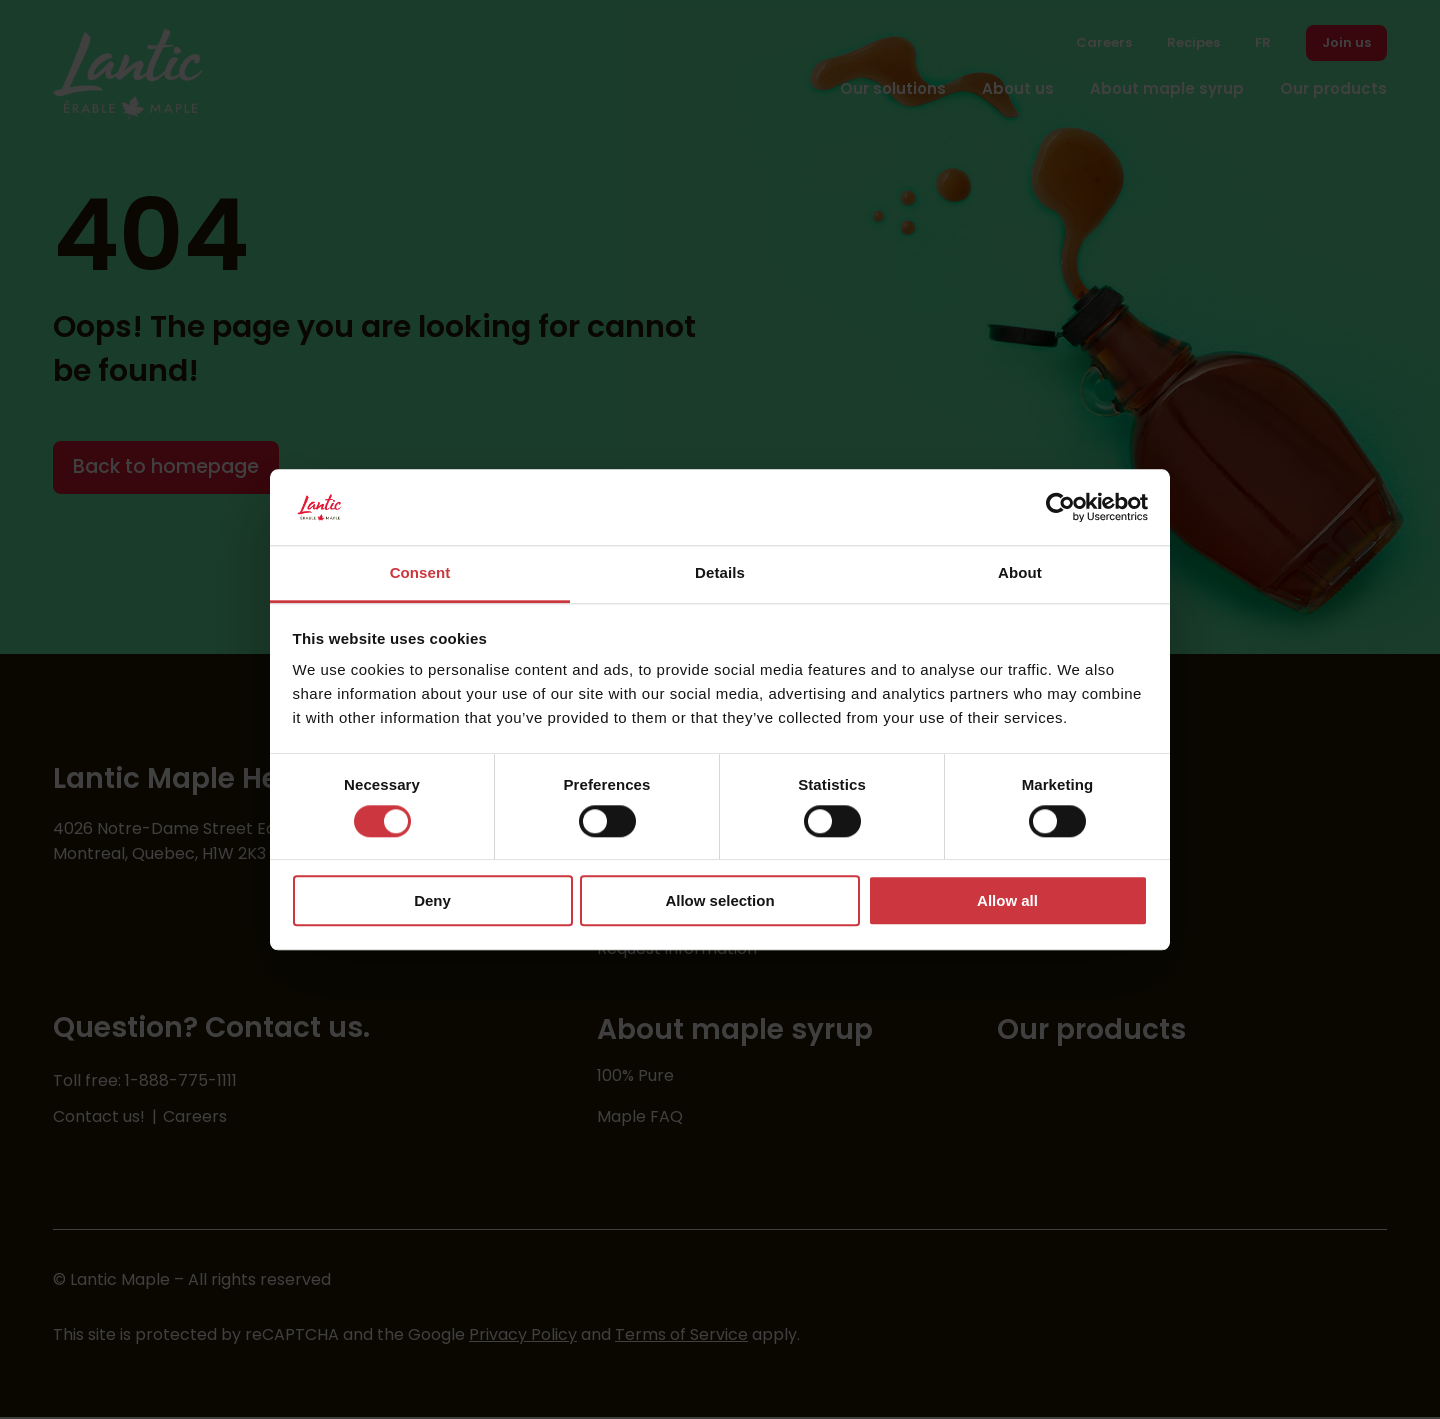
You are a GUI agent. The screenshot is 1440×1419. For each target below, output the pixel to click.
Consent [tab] (420, 573)
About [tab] (1020, 573)
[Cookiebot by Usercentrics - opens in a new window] (1060, 507)
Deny (432, 900)
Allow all (1007, 900)
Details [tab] (720, 573)
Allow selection (719, 900)
